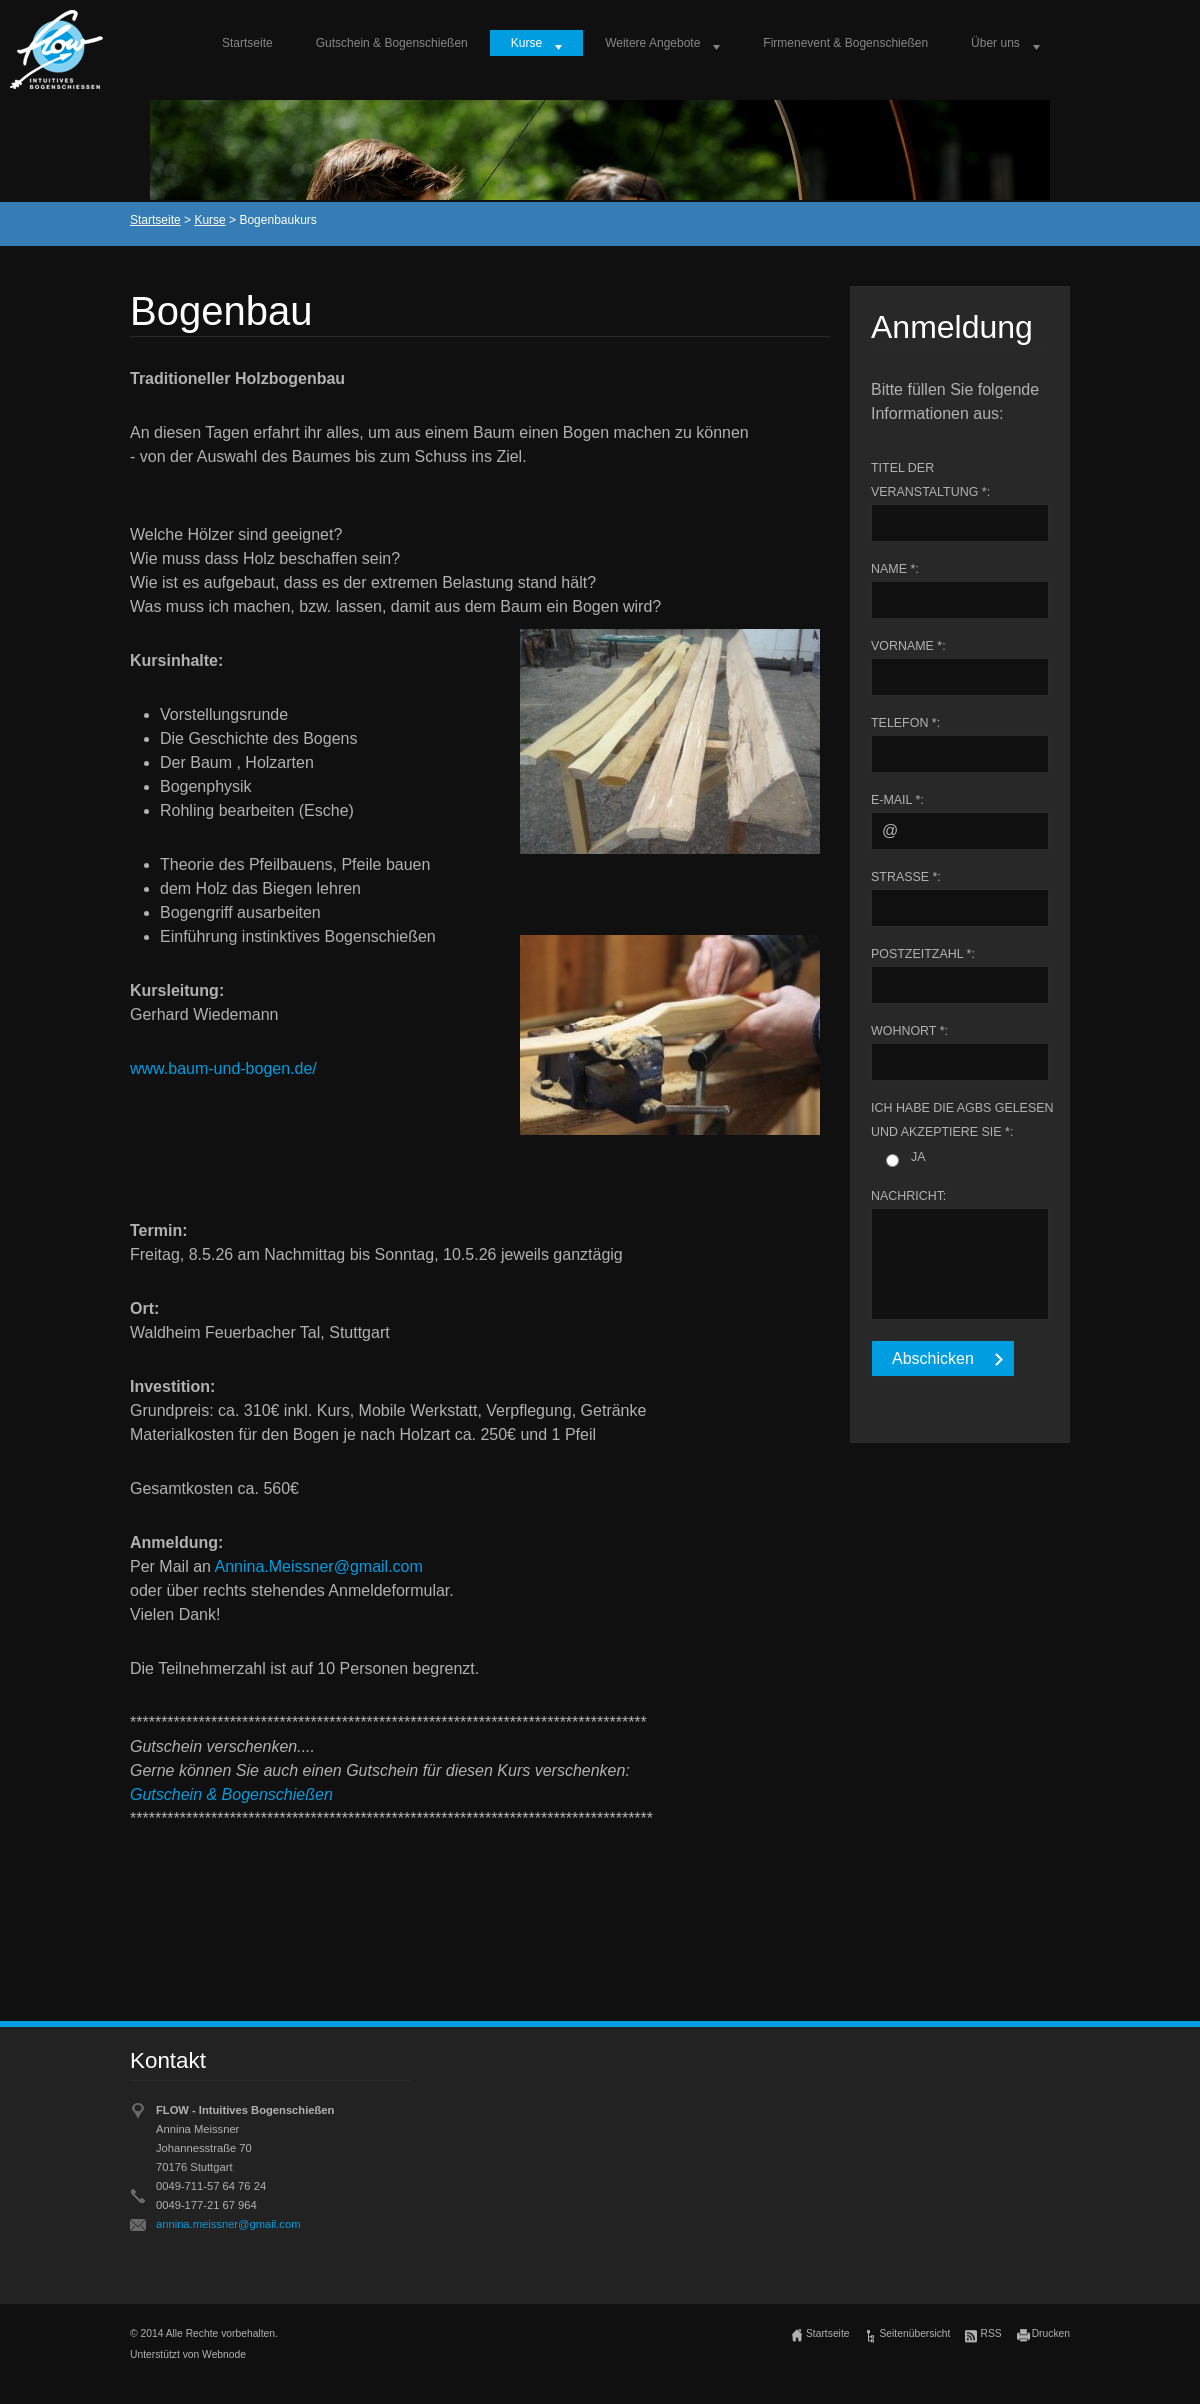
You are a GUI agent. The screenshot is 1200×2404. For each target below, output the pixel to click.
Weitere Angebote (652, 43)
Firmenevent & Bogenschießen (845, 43)
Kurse (526, 43)
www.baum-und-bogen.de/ (223, 1068)
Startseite (247, 43)
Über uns (995, 43)
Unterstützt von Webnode (188, 2354)
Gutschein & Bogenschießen (392, 43)
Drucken (1051, 2333)
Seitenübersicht (914, 2333)
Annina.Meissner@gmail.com (318, 1566)
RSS (990, 2333)
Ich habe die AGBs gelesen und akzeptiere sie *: (962, 1120)
